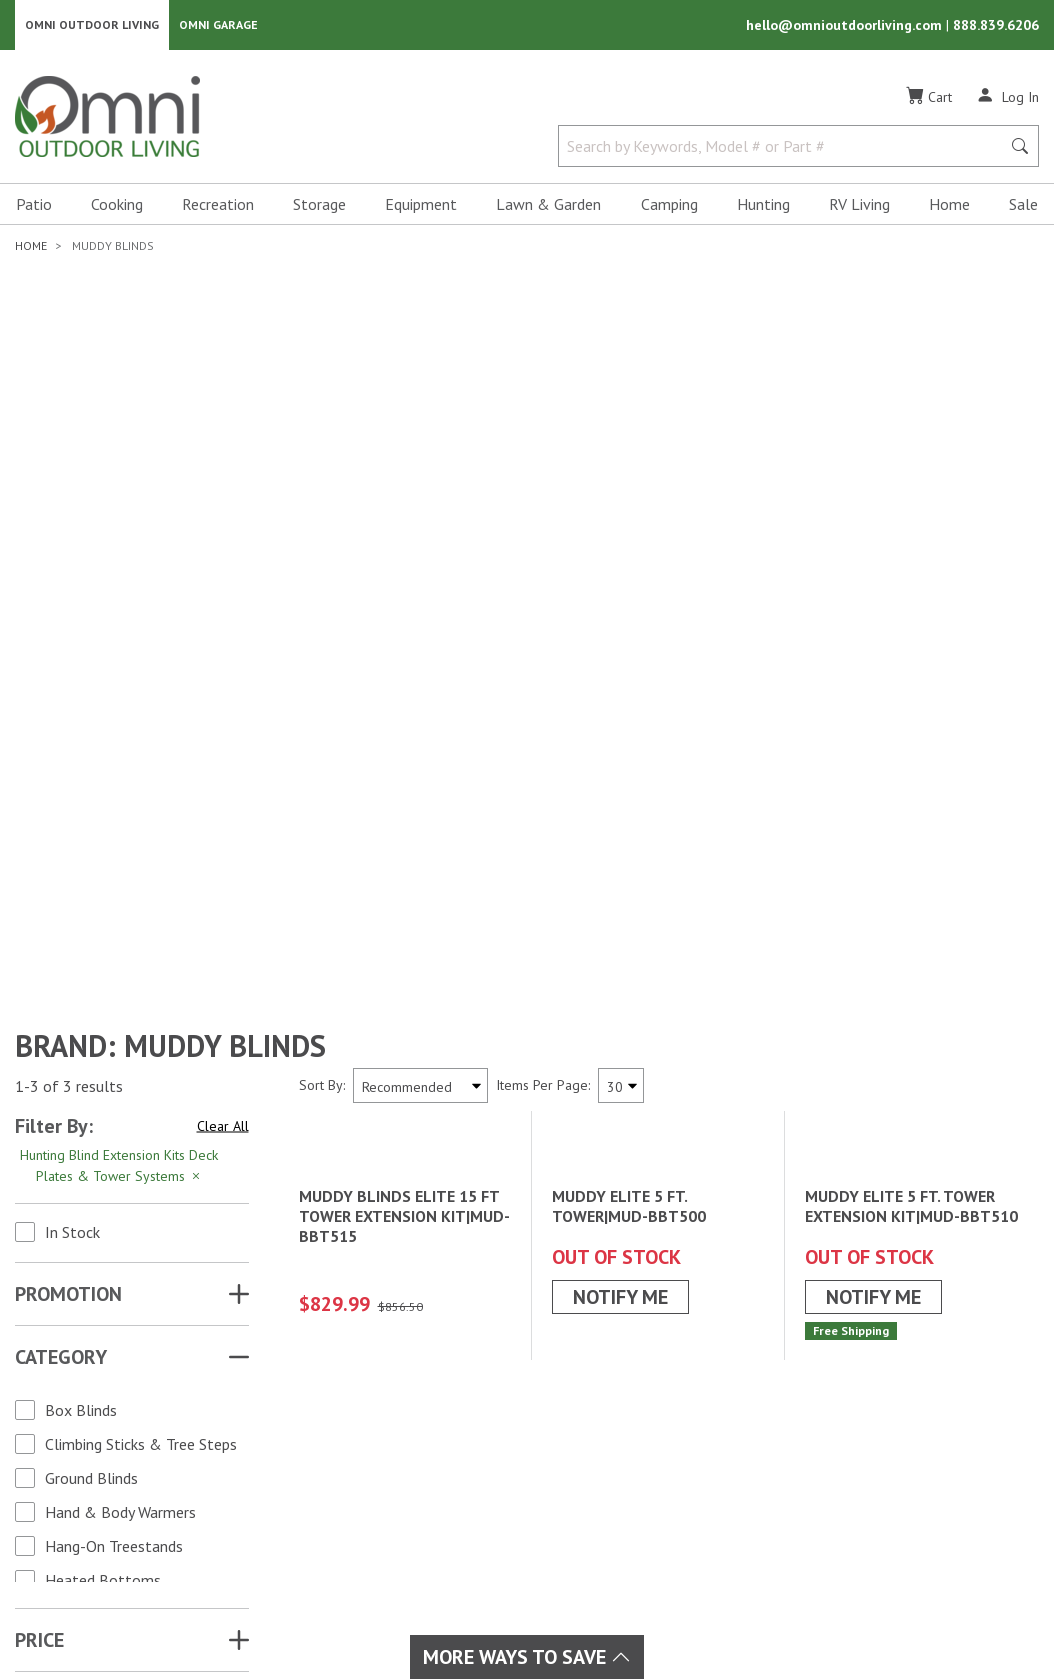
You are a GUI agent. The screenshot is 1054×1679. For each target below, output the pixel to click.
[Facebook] (64, 1446)
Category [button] (61, 858)
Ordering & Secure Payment (700, 1500)
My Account (646, 1380)
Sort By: (322, 586)
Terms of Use (793, 1588)
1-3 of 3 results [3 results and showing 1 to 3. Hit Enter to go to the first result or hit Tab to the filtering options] (69, 587)
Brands (302, 1380)
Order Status (651, 1404)
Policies (633, 1452)
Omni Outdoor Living (92, 25)
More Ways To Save (527, 1657)
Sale (1023, 206)
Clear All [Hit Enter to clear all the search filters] (223, 627)
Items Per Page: (543, 586)
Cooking (117, 206)
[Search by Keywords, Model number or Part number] (785, 148)
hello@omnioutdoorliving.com (846, 26)
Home (949, 206)
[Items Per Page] (621, 586)
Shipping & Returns (671, 1428)
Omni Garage (218, 25)
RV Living (859, 206)
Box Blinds (81, 911)
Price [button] (39, 1141)
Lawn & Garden (548, 206)
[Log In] (1007, 98)
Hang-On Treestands (114, 1047)
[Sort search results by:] (420, 586)
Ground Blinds (91, 979)
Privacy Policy (902, 1588)
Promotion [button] (68, 795)
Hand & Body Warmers (120, 1013)
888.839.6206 (996, 26)
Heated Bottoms (103, 1081)
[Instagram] (108, 1446)
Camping (669, 206)
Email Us (923, 1463)
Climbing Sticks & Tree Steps (141, 945)
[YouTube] (152, 1446)
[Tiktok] (130, 1482)
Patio (34, 206)
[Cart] (929, 99)
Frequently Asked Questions (701, 1476)
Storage (319, 206)
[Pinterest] (86, 1482)
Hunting (763, 206)
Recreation (218, 206)
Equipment (421, 206)
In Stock (72, 733)
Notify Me (620, 938)
